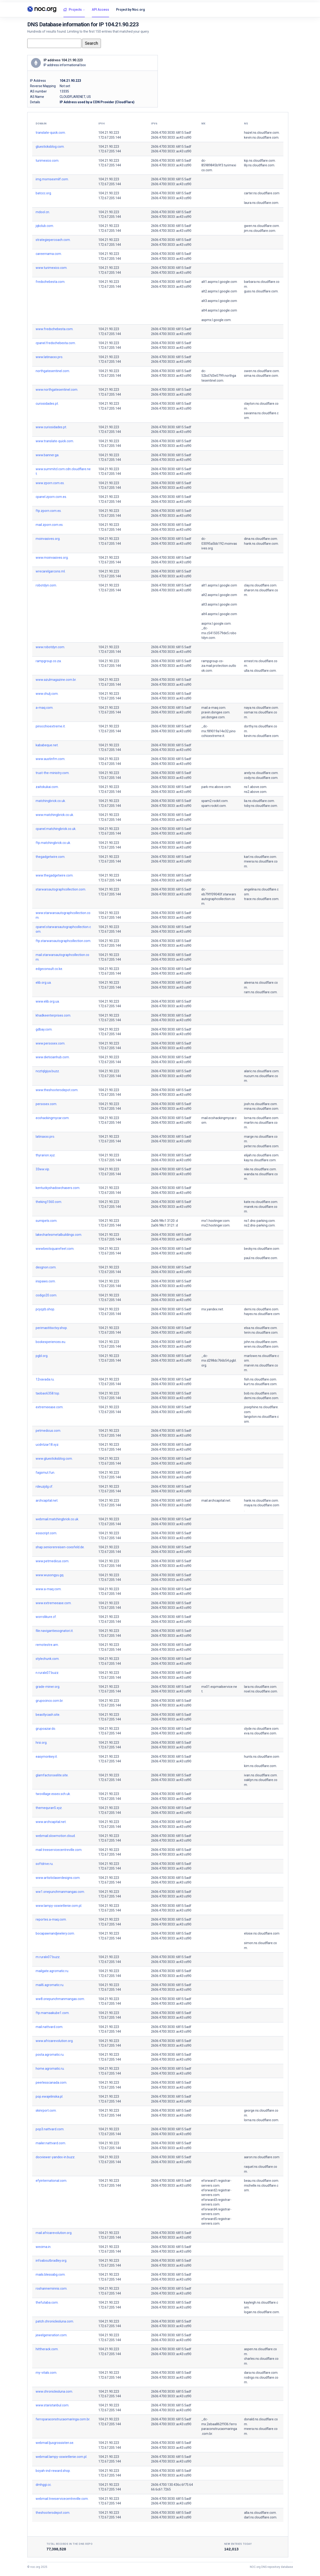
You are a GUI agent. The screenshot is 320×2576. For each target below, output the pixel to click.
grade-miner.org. (48, 1687)
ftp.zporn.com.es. (49, 511)
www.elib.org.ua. (48, 1001)
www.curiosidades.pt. (51, 427)
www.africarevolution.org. (54, 2041)
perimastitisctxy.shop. (52, 1328)
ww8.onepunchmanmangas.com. (60, 1999)
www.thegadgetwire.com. (54, 875)
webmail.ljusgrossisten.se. (55, 2443)
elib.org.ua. (44, 982)
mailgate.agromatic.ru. (52, 1971)
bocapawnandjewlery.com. (55, 1933)
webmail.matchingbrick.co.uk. (57, 1519)
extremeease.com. (49, 1407)
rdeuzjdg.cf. (44, 1486)
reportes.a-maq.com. (51, 1919)
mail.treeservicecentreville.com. (59, 1850)
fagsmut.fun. (45, 1472)
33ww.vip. (43, 1169)
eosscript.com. (46, 1533)
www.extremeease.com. (54, 1603)
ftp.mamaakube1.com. (52, 2013)
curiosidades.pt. (47, 403)
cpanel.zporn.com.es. (51, 497)
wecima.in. (43, 2247)
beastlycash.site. (48, 1714)
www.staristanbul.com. (52, 2405)
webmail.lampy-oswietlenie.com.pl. (61, 2457)
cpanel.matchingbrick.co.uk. (56, 829)
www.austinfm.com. (50, 759)
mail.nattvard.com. (49, 2027)
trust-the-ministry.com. (52, 773)
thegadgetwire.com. (50, 857)
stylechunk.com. (47, 1659)
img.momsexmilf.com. (52, 179)
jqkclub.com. (45, 226)
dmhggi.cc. (44, 2485)
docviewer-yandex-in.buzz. (55, 2157)
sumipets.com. (46, 1221)
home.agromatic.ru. (50, 2068)
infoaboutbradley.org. (51, 2260)
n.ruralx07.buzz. (47, 1673)
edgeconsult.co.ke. (49, 969)
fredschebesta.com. (50, 282)
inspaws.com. (46, 1281)
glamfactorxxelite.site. (52, 1775)
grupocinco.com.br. (49, 1700)
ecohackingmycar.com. (52, 1118)
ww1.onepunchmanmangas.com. (60, 1892)
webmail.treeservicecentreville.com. (62, 2499)
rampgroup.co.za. (49, 661)
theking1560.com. (49, 1202)
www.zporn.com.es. (50, 483)
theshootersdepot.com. (53, 2512)
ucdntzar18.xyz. (47, 1444)
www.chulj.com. (47, 693)
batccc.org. (44, 193)
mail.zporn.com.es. (49, 525)
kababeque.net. (47, 745)
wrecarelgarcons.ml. (50, 571)
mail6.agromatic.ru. (50, 1985)
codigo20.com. (46, 1295)
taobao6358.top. (48, 1393)
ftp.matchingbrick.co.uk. (53, 843)
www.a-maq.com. (49, 1589)
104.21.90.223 (108, 132)
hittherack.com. (47, 2349)
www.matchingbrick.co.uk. (55, 815)
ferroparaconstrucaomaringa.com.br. (63, 2419)
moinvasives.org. (48, 539)
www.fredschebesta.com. (54, 329)
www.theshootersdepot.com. (57, 1090)
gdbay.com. (44, 1029)
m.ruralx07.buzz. (48, 1957)
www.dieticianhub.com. (53, 1057)
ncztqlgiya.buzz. (48, 1071)
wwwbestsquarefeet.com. (55, 1248)
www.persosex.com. (50, 1043)
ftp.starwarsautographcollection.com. (63, 941)
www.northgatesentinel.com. (57, 389)
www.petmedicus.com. (52, 1561)
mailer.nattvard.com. (51, 2143)
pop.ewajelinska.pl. (49, 2096)
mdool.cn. (43, 212)
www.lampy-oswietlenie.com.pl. (59, 1906)
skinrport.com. (46, 2110)
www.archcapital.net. (51, 1822)
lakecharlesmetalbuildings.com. (59, 1235)
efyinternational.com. (51, 2180)
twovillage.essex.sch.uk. (53, 1794)
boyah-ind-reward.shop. (53, 2471)
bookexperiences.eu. (51, 1342)
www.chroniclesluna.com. (54, 2391)
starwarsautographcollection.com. (61, 889)
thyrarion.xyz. (45, 1155)
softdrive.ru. (44, 1864)
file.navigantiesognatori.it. (54, 1631)
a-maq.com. (44, 707)
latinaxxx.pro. (45, 1136)
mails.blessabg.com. (50, 2274)
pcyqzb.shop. (45, 1309)
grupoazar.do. (46, 1728)
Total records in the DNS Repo (70, 2543)
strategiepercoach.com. (53, 240)
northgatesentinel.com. (53, 371)
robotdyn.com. (46, 585)
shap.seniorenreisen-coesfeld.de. (60, 1547)
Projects (72, 9)
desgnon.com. (46, 1267)
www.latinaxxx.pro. (49, 357)
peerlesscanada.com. (51, 2082)
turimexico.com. (47, 160)
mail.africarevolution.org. (54, 2233)
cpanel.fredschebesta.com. (56, 343)
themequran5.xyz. (49, 1808)
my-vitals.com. (46, 2372)
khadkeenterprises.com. (53, 1015)
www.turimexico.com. (51, 268)
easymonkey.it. (47, 1756)
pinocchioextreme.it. (50, 726)
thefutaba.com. (47, 2302)
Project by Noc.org (130, 9)
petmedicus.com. (48, 1430)
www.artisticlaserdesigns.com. (58, 1878)
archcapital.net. (47, 1500)
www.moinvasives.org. (52, 557)
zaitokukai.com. (47, 787)
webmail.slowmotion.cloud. (56, 1836)
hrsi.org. (41, 1742)
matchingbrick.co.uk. (51, 801)
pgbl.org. (42, 1356)
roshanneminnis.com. (51, 2288)
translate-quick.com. (51, 132)
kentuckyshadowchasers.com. (58, 1188)
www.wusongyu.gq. (50, 1575)
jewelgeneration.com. (51, 2335)
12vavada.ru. (45, 1379)
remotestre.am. (47, 1645)
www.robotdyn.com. (50, 647)
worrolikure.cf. (46, 1617)
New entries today (238, 2543)
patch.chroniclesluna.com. (55, 2321)
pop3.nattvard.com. (50, 2129)
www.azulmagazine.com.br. (56, 680)
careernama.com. (49, 254)
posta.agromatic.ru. (50, 2054)
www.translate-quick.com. (55, 441)
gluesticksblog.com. (50, 146)
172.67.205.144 (109, 137)
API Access (100, 9)
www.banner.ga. (47, 455)
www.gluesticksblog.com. (54, 1458)
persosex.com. (46, 1104)
